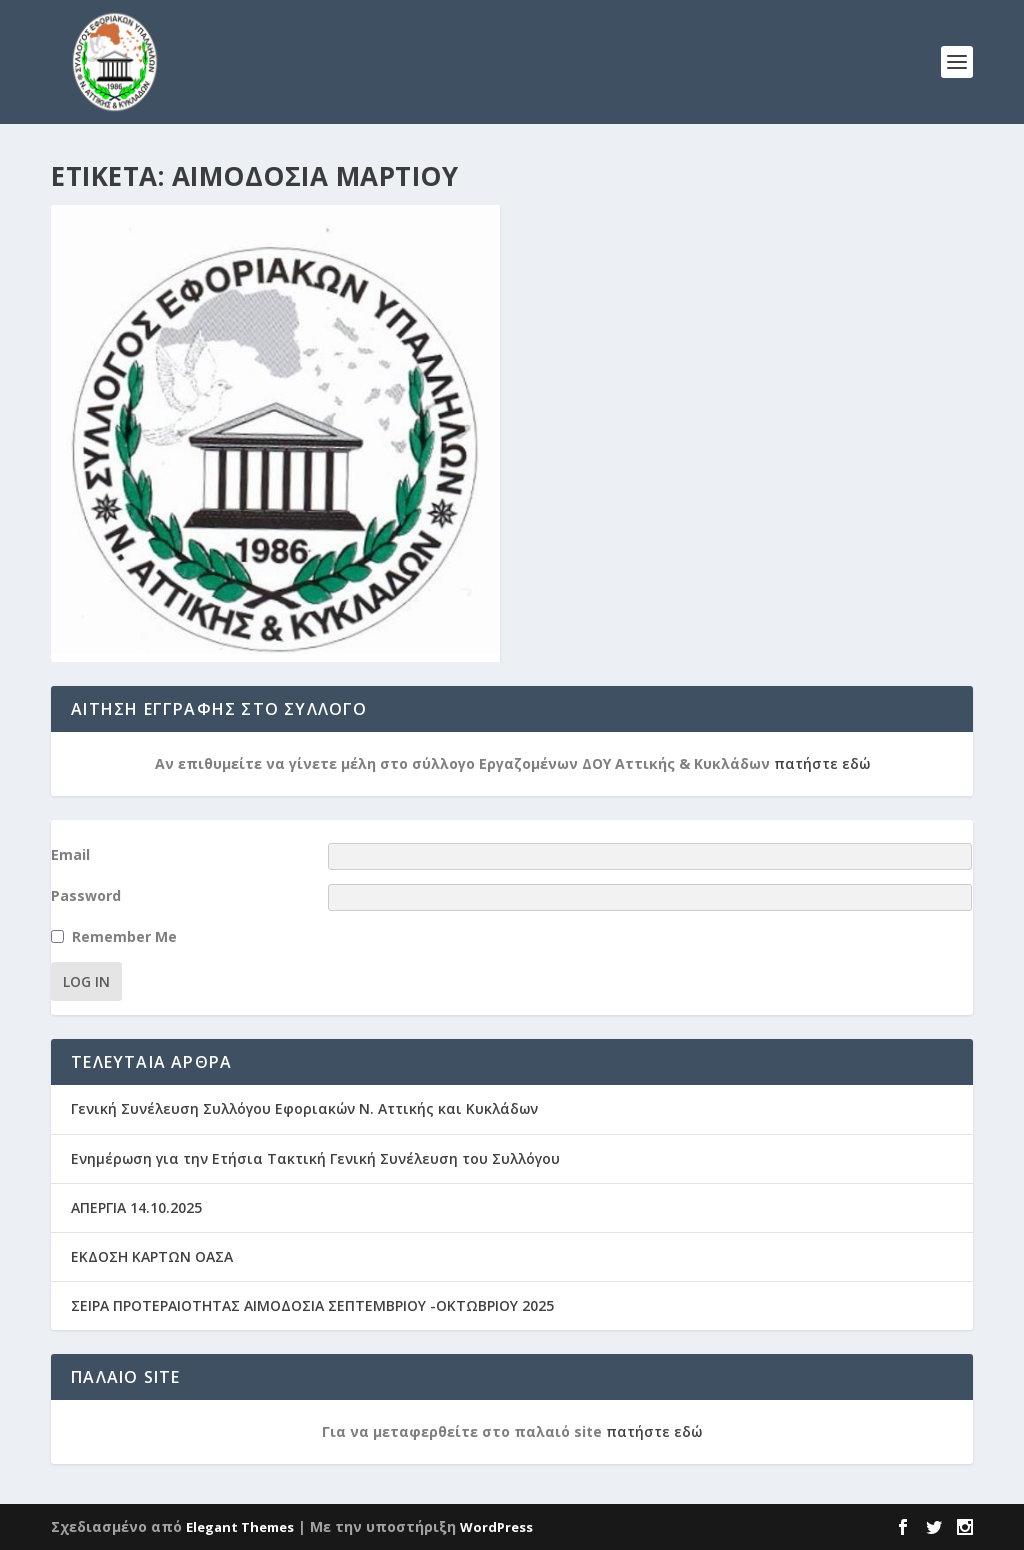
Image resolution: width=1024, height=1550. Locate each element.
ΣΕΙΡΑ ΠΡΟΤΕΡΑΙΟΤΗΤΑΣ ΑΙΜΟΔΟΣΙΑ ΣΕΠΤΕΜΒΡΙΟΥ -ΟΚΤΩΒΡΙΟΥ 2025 (312, 1305)
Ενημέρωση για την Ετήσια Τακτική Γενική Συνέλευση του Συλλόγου (315, 1158)
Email (70, 854)
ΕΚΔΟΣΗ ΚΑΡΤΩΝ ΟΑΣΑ (152, 1256)
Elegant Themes (240, 1527)
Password (86, 895)
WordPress (496, 1527)
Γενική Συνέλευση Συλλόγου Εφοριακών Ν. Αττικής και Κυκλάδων (304, 1108)
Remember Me (124, 936)
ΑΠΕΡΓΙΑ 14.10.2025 (136, 1207)
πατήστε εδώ (822, 763)
